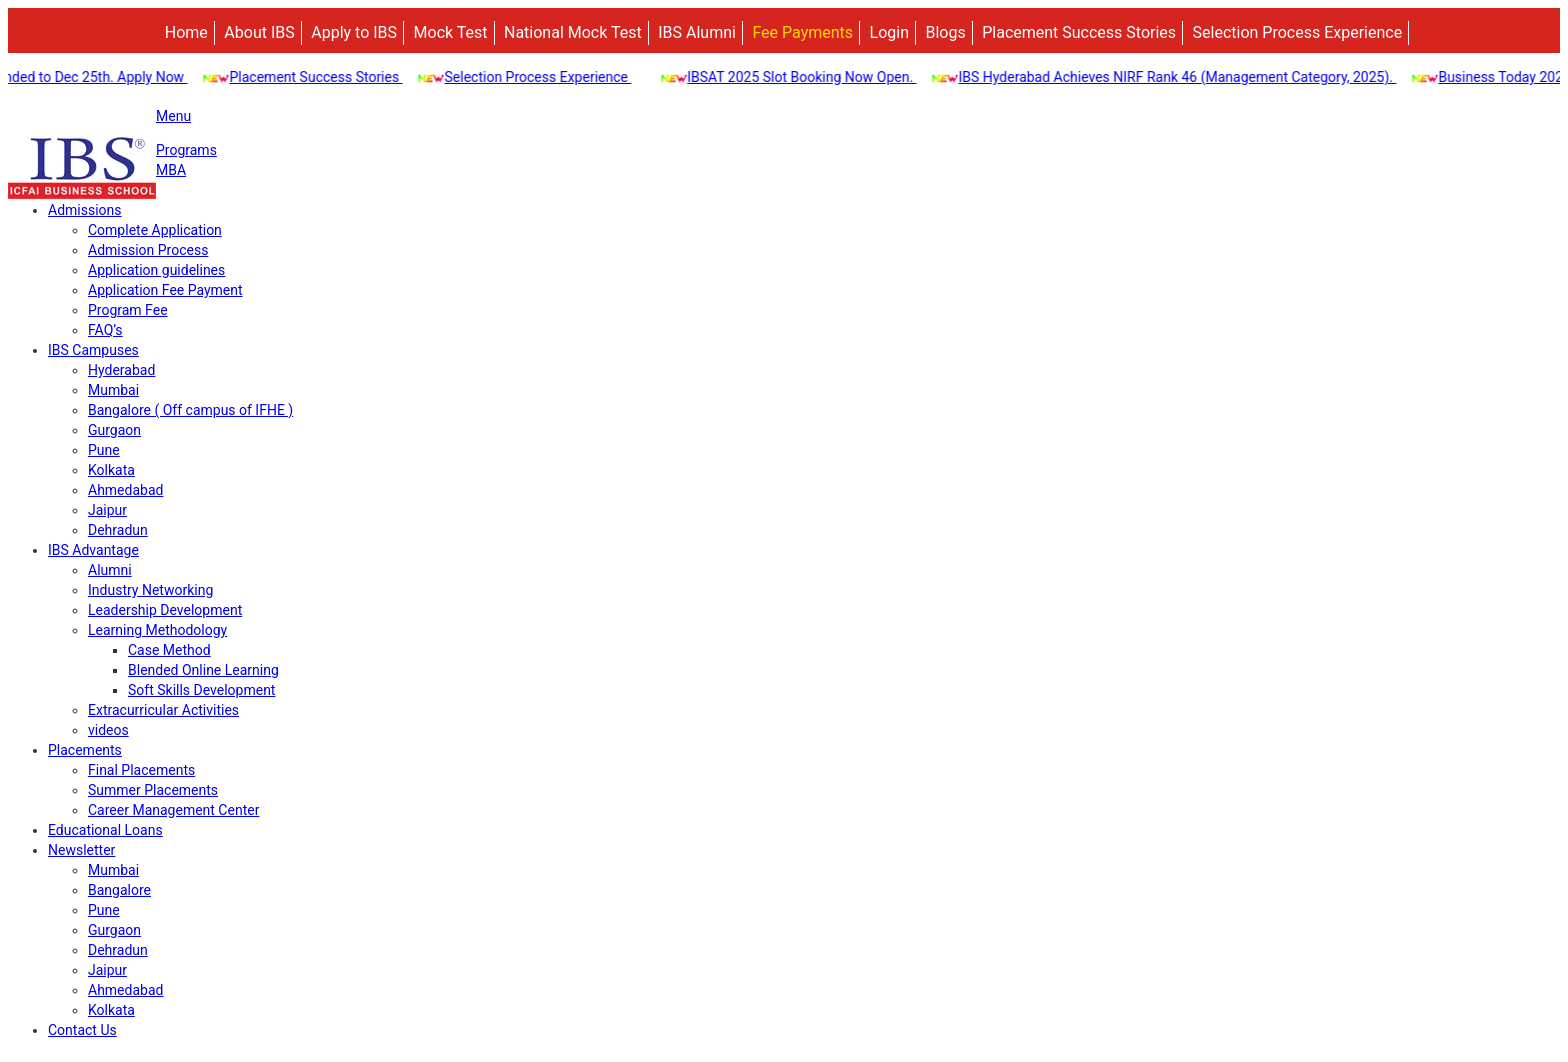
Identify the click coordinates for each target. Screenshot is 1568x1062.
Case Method (169, 650)
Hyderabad (121, 370)
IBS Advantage (93, 550)
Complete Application (155, 230)
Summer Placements (153, 790)
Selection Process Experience (1298, 32)
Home (186, 32)
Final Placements (141, 770)
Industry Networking (150, 590)
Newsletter (81, 850)
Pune (104, 450)
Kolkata (111, 470)
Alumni (110, 570)
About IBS (259, 32)
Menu (173, 116)
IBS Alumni (697, 32)
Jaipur (107, 510)
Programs (186, 150)
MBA (171, 170)
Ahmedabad (125, 490)
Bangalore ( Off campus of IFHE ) (190, 410)
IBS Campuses (93, 350)
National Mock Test (573, 32)
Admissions (85, 210)
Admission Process (148, 250)
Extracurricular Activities (163, 710)
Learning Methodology (157, 630)
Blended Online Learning (203, 670)
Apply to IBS (354, 32)
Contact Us (82, 1030)
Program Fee (128, 310)
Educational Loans (105, 830)
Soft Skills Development (201, 690)
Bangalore (119, 890)
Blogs (945, 32)
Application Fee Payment (165, 290)
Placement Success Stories (1079, 32)
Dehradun (118, 530)
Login (889, 32)
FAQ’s (105, 330)
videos (108, 730)
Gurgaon (114, 430)
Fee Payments (802, 32)
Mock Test (451, 32)
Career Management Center (173, 810)
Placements (85, 750)
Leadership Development (165, 610)
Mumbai (113, 390)
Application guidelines (156, 270)
